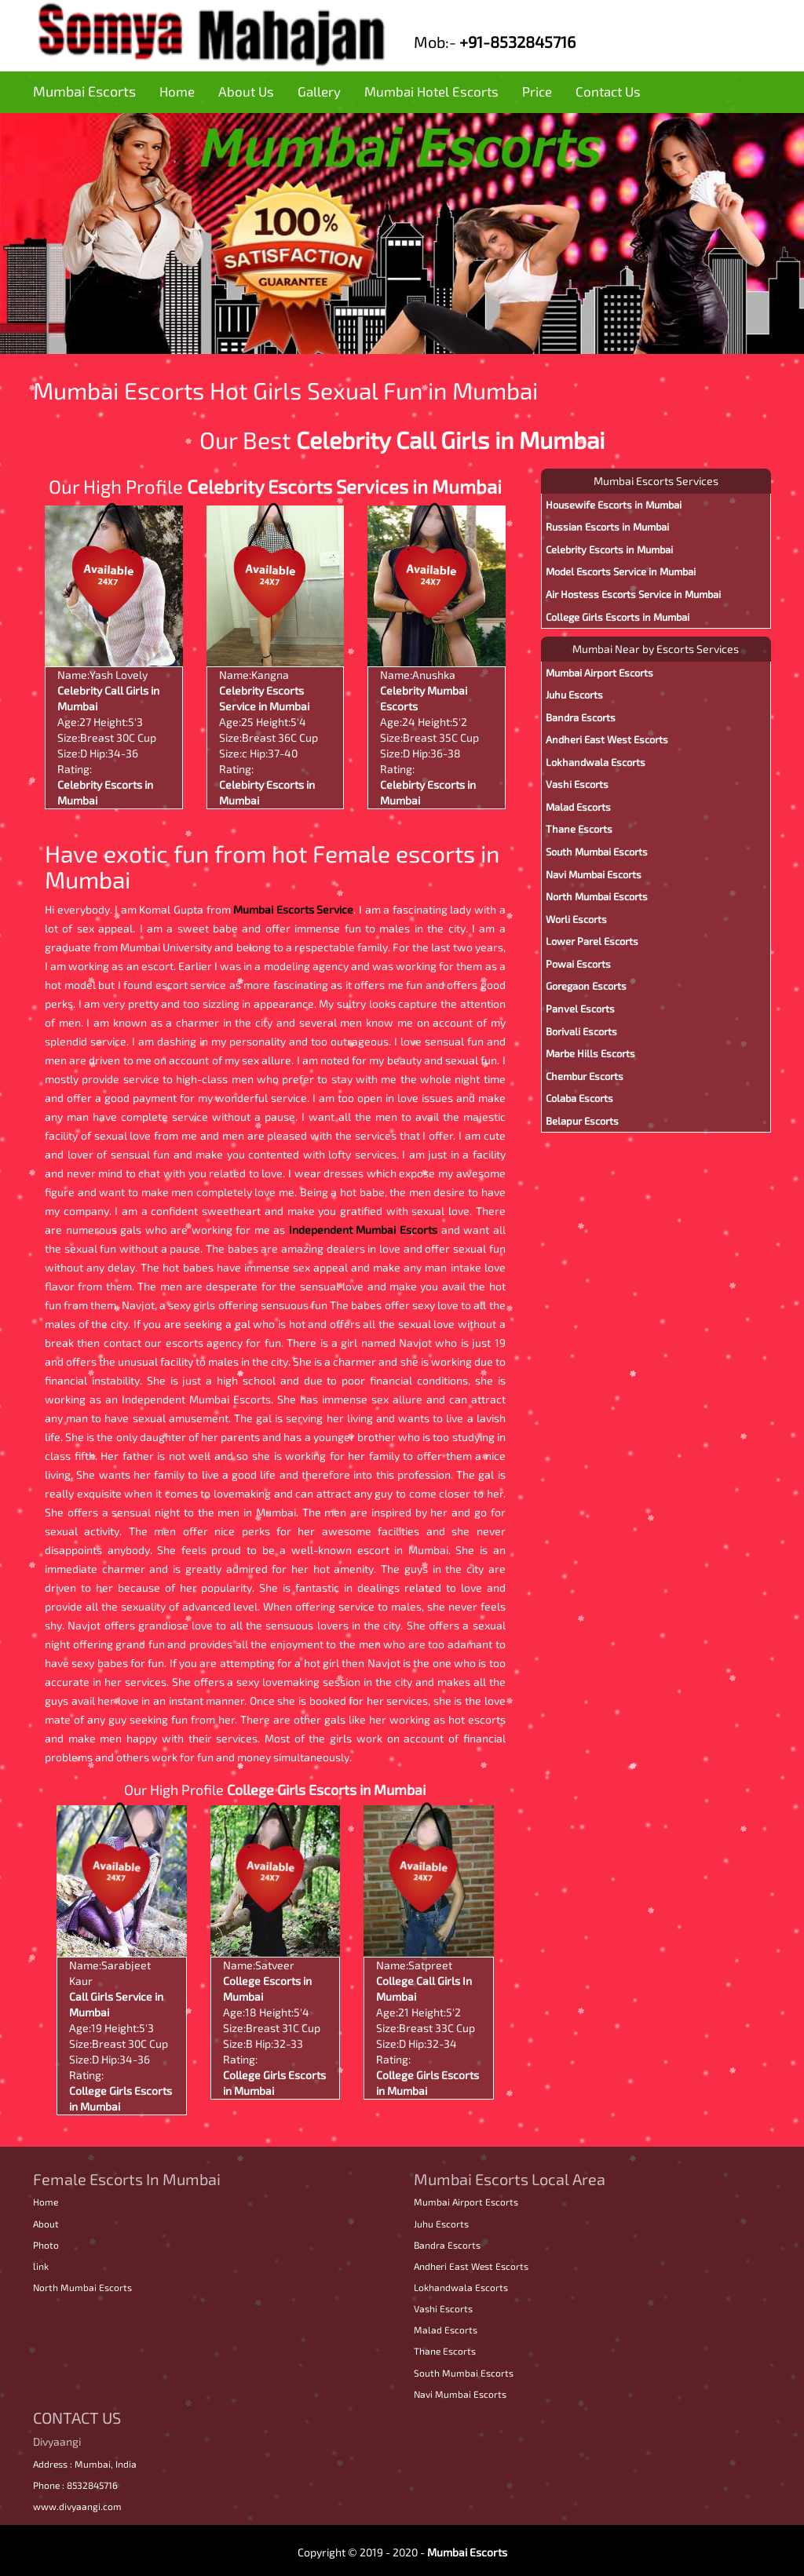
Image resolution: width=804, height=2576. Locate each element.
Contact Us (608, 91)
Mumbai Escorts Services (656, 480)
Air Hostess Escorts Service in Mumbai (633, 594)
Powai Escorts (578, 964)
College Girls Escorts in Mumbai (326, 1789)
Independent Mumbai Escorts (365, 1229)
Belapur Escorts (582, 1121)
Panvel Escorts (580, 1008)
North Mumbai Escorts (597, 896)
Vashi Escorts (577, 784)
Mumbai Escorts (84, 91)
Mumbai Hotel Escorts (431, 91)
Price (537, 91)
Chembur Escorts (584, 1076)
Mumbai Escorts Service (293, 909)
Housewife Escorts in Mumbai (614, 504)
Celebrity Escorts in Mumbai (609, 549)
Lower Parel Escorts (592, 941)
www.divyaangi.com (77, 2506)
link (41, 2265)
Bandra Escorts (581, 717)
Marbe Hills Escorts (590, 1053)
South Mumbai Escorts (597, 851)
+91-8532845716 (517, 41)
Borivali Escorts (581, 1031)
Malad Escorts (578, 807)
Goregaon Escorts (586, 986)
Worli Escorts (576, 919)
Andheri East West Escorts (607, 739)
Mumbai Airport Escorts (599, 672)
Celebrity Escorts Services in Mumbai (344, 486)
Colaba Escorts (579, 1098)
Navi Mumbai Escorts (593, 874)
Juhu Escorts (574, 694)
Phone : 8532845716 (75, 2484)
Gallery (319, 91)
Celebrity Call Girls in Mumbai (450, 439)
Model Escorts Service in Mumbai (621, 571)
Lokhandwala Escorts (595, 762)
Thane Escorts (579, 829)
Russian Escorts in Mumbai (607, 526)
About (46, 2223)
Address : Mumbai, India (85, 2463)
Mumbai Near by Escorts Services (655, 648)
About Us (246, 91)
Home (177, 91)
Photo (46, 2244)
